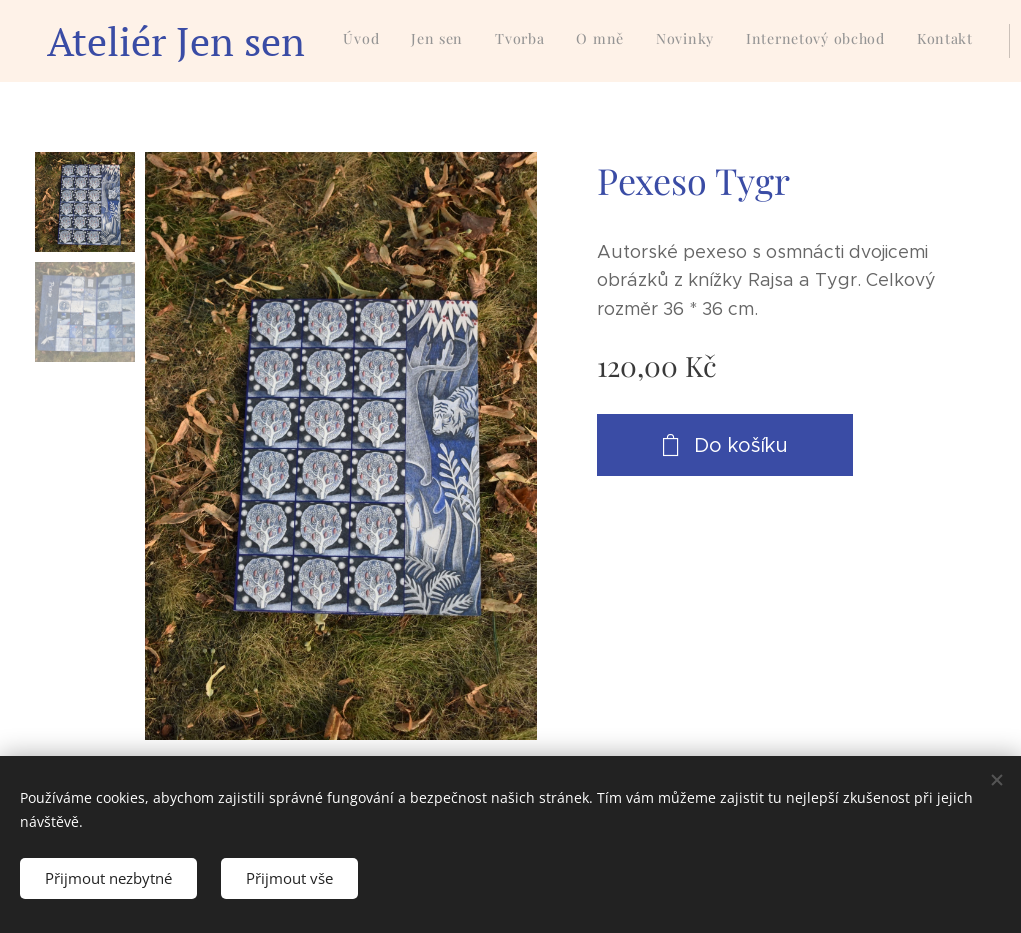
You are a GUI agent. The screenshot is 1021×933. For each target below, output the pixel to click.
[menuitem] (657, 41)
